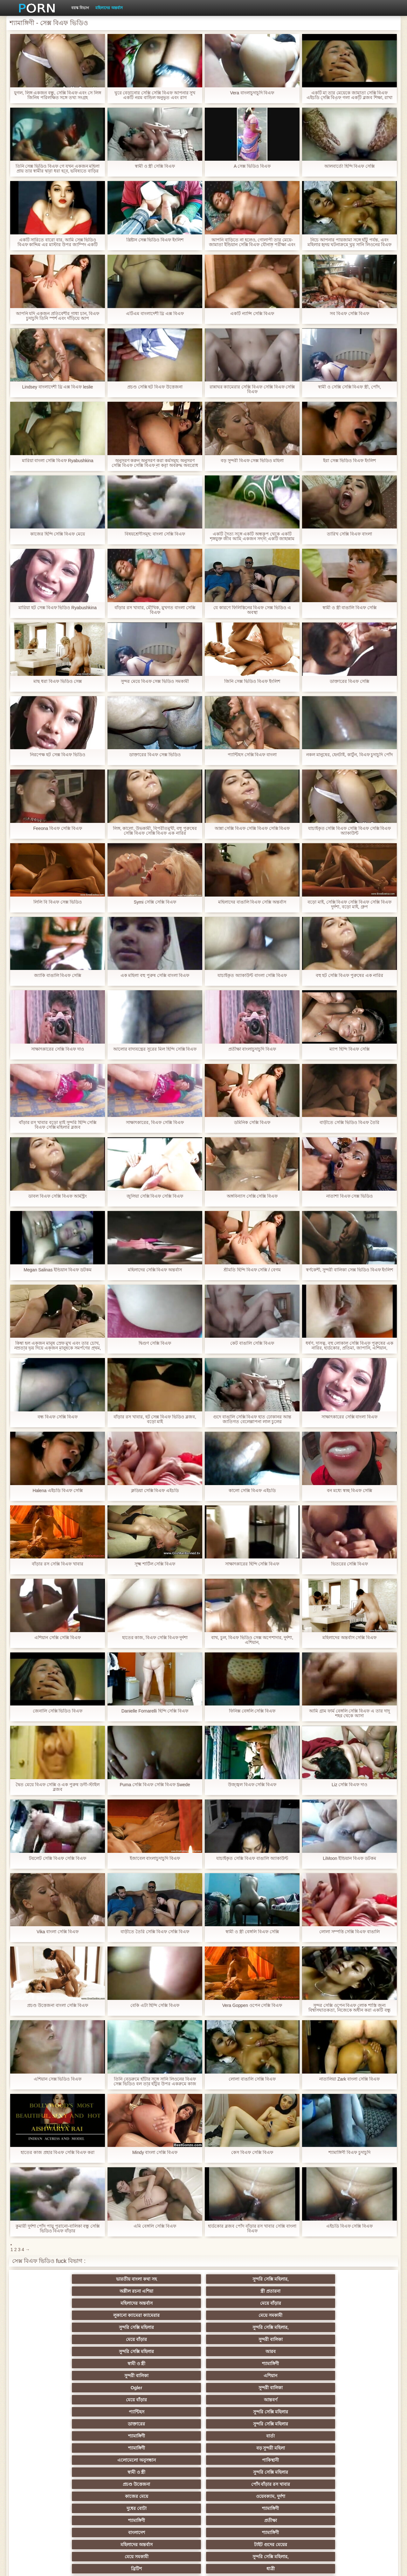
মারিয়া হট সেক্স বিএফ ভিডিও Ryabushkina (57, 607)
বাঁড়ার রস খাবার (359, 2411)
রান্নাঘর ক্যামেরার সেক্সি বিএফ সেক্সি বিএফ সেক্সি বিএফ (252, 389)
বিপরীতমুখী (47, 2508)
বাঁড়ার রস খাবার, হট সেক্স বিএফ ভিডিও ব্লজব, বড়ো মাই (155, 1419)
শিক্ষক (48, 2411)
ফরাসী (359, 2484)
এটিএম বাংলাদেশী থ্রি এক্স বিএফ (155, 313)
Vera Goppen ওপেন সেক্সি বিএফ (252, 2005)
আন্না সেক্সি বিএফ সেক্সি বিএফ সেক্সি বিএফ (252, 828)
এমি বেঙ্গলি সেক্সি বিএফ (155, 2226)
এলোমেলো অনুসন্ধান (48, 2339)
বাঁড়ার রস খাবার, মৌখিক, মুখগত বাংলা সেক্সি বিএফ (154, 610)
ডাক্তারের (47, 2327)
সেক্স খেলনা (296, 2496)
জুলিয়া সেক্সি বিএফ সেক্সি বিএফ (155, 1196)
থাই (110, 2423)
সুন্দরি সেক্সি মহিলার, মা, (234, 2435)
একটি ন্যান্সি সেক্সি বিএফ (252, 313)
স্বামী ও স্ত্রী (172, 2303)
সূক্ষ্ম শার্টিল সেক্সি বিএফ (155, 1564)
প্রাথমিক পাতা (316, 2566)
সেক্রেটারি (359, 2472)
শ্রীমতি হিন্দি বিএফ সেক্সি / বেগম (252, 1270)
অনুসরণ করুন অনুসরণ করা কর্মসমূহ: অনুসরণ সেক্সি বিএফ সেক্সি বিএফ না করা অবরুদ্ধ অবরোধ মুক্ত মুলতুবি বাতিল (155, 463)
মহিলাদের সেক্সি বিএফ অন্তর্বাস (155, 1270)
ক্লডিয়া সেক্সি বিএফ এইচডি (155, 1490)
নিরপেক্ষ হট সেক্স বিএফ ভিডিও (57, 754)
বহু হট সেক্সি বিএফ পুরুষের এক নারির (349, 975)
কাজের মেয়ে (47, 2351)
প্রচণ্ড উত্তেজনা (297, 2339)
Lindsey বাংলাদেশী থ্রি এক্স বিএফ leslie (57, 387)
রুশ (110, 2496)
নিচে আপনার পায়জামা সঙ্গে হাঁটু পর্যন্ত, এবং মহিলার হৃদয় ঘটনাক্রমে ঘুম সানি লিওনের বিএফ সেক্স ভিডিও (349, 242)
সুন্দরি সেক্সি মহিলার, (110, 2279)
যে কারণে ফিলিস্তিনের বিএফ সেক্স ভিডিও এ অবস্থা (252, 610)
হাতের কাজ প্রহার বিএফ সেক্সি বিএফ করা (57, 2152)
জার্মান (297, 2448)
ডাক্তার (359, 2496)
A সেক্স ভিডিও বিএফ (252, 166)
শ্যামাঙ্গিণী (234, 2303)
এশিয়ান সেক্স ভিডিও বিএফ (58, 2079)
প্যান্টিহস (297, 2315)
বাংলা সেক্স (110, 2472)
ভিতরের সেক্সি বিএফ (349, 1564)
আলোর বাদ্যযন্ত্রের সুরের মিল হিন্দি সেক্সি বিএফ (155, 1049)
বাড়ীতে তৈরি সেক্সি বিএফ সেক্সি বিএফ (155, 1931)
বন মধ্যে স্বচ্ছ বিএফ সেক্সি (349, 1490)
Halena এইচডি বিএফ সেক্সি (57, 1490)
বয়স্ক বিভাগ (80, 8)
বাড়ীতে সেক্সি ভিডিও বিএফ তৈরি (349, 1122)
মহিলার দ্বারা (172, 2411)
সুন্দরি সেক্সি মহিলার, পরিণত (359, 2375)
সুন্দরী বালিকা (359, 2291)
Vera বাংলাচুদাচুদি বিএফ (252, 93)
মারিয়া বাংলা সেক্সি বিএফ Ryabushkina (58, 460)
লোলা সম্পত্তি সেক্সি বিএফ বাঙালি (349, 1931)
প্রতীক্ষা (359, 2351)
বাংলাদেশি (48, 2423)
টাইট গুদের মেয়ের (234, 2363)
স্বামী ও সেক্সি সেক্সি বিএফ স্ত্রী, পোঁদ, (349, 387)
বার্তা (234, 2327)
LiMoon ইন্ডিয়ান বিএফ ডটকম (349, 1858)
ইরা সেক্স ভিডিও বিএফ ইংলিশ (349, 460)
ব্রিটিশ (47, 2375)
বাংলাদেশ (47, 2363)
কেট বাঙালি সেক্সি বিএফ (252, 1343)
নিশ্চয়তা (359, 2399)
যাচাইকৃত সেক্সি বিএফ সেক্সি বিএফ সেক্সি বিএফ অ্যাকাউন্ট (349, 831)
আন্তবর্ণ (234, 2315)
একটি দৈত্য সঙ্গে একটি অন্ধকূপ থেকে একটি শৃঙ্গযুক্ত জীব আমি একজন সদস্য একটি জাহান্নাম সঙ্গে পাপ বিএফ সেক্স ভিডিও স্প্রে (252, 536)
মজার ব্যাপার (110, 2435)
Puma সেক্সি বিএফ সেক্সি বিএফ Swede (155, 1784)
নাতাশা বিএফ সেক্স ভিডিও (349, 1196)
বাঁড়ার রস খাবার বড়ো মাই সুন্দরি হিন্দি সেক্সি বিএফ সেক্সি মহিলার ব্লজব (57, 1125)
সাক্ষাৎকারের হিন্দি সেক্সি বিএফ (252, 1564)
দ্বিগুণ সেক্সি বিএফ (155, 1343)
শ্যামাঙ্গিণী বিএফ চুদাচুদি (349, 2152)
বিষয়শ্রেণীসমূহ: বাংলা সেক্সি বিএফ (155, 534)
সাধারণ (110, 2460)
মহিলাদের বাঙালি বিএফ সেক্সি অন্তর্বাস (252, 902)
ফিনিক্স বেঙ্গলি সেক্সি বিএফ (252, 1711)
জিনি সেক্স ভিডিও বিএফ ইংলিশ (252, 681)
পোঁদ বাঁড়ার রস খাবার (359, 2339)
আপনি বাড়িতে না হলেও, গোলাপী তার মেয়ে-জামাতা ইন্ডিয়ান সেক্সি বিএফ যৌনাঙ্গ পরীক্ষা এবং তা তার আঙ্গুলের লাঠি (252, 242)
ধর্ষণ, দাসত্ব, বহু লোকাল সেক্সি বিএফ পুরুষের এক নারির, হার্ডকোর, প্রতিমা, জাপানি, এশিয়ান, (349, 1345)
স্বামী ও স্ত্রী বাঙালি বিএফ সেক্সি (349, 607)
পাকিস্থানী (110, 2339)
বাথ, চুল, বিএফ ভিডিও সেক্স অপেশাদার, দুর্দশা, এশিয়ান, (252, 1640)
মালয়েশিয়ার (297, 2472)
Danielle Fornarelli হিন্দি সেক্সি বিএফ (155, 1711)
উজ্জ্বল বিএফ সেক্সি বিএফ (252, 1784)
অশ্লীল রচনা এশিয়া (172, 2279)
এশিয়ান (359, 2303)
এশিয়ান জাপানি (47, 2484)
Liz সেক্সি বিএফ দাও (350, 1784)
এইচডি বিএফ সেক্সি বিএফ (349, 2226)
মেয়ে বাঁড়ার (359, 2279)
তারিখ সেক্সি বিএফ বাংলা (349, 534)
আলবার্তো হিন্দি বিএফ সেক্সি (349, 166)
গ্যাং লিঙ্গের (48, 2435)
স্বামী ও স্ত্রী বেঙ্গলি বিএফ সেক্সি (252, 1931)
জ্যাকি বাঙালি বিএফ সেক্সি (57, 975)
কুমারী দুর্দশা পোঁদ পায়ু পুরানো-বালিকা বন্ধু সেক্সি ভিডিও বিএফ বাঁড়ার (58, 2228)
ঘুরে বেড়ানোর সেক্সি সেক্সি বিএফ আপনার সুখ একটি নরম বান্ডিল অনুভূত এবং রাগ (154, 95)
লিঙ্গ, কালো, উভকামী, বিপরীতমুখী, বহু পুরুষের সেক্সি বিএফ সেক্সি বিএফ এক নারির (155, 831)
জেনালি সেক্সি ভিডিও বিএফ (58, 1711)
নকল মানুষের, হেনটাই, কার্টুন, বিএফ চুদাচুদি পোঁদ (349, 754)
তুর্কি (297, 2411)
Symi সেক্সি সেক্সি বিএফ (155, 902)
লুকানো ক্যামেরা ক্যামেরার (47, 2291)
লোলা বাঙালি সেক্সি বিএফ (252, 2079)
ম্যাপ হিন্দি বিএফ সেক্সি (349, 1049)
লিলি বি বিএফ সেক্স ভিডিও (57, 902)
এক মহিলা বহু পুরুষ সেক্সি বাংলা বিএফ (154, 975)
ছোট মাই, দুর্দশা (110, 2448)
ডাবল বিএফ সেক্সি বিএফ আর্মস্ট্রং (57, 1196)
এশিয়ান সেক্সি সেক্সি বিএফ (57, 1637)
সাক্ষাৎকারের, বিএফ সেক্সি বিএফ (155, 1122)
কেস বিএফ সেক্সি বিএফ (252, 2152)
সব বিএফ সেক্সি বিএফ (349, 313)
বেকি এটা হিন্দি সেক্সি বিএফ (155, 2005)
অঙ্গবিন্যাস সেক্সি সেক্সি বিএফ (252, 1196)
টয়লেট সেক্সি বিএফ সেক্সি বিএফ (57, 1858)
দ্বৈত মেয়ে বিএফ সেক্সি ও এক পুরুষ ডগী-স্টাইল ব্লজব (58, 1787)
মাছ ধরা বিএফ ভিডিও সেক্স (57, 681)
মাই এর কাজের (235, 2399)
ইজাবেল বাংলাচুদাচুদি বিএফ (155, 1858)
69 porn (110, 2484)
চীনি (234, 2448)
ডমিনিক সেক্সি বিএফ (252, 1122)
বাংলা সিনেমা (110, 2399)
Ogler (48, 2315)
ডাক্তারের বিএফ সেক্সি (349, 681)
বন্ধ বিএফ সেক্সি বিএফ (58, 1417)
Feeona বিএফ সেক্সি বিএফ (57, 828)
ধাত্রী (110, 2375)
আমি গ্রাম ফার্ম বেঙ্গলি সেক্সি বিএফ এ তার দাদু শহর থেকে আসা (349, 1713)
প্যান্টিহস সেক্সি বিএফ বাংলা (252, 754)
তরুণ (234, 2460)
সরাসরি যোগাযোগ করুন (235, 2484)
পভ (297, 2375)
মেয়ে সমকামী (110, 2291)
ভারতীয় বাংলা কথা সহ (47, 2279)
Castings (359, 2460)
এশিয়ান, (47, 2496)
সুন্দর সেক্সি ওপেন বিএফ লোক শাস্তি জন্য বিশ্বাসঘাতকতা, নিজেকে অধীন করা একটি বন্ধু (349, 2008)
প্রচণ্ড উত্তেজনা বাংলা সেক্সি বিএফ (57, 2005)
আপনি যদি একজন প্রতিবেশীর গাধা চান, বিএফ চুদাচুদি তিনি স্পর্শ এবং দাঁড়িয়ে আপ (57, 316)
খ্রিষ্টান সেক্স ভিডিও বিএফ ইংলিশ (155, 240)
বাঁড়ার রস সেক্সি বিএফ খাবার (57, 1564)
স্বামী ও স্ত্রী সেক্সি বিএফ (155, 166)
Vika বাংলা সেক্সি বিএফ (58, 1931)
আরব (110, 2303)
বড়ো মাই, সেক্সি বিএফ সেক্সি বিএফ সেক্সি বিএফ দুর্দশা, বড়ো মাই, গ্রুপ (349, 904)
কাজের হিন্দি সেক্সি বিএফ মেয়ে (57, 534)
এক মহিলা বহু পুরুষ (172, 2460)
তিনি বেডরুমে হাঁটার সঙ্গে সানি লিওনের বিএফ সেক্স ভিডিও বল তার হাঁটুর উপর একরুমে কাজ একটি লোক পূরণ (155, 2081)
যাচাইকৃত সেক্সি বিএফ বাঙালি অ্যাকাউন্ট (252, 1858)
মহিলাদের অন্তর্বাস (108, 8)
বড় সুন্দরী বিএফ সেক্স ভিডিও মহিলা (252, 460)
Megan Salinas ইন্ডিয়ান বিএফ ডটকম (57, 1270)
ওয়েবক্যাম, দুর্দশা (110, 2351)
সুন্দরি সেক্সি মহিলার (172, 2291)
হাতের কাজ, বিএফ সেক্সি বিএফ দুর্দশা (155, 1637)
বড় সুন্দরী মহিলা (359, 2327)
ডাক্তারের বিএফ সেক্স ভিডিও (155, 754)
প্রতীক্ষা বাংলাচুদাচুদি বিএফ (252, 1049)
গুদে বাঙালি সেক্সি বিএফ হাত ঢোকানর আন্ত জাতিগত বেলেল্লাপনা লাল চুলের (252, 1419)
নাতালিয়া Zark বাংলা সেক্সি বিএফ (349, 2079)
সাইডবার (48, 2448)
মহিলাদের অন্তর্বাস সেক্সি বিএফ (349, 1637)
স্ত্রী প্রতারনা (234, 2279)
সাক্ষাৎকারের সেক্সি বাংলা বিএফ (349, 1417)
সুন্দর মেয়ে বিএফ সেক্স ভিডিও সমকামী (155, 681)
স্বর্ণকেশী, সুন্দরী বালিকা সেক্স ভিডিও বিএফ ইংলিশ (349, 1270)
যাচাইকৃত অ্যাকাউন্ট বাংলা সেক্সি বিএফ (252, 975)
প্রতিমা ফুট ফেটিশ (297, 2423)
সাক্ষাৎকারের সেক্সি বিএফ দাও (57, 1049)
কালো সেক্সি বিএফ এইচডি (252, 1490)
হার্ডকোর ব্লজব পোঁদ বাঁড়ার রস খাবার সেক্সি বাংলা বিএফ (252, 2228)
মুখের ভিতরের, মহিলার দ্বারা (235, 2496)
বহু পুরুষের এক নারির (172, 2375)
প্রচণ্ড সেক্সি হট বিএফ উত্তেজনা (155, 387)
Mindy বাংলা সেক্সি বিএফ (154, 2152)
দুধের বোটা (172, 2351)
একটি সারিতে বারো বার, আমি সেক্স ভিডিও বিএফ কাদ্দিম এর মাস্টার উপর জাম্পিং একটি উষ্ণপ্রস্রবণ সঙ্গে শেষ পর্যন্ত (57, 242)
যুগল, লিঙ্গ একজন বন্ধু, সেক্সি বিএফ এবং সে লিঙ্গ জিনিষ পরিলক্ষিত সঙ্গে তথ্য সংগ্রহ (57, 95)
